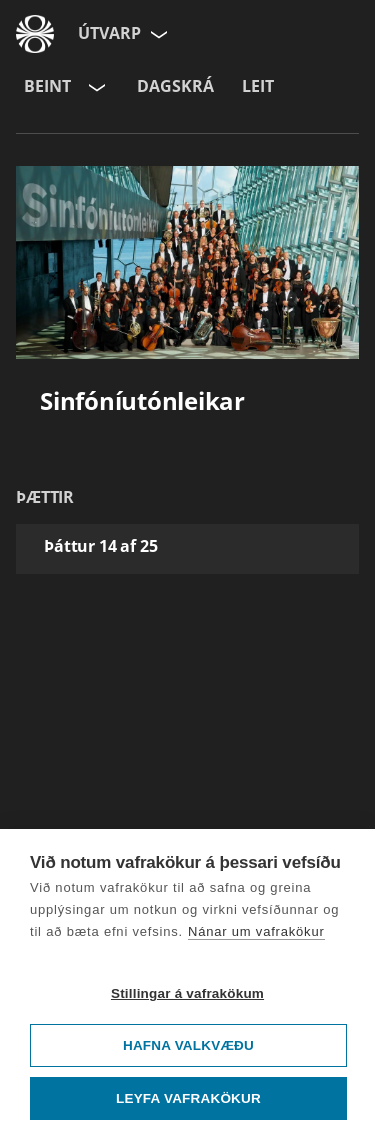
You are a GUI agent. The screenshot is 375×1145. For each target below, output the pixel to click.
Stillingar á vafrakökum (187, 993)
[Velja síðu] (157, 34)
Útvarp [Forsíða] (109, 33)
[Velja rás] (95, 87)
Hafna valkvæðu (188, 1045)
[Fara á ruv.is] (35, 34)
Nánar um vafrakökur (256, 931)
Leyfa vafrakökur (188, 1098)
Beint (47, 86)
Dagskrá (175, 86)
